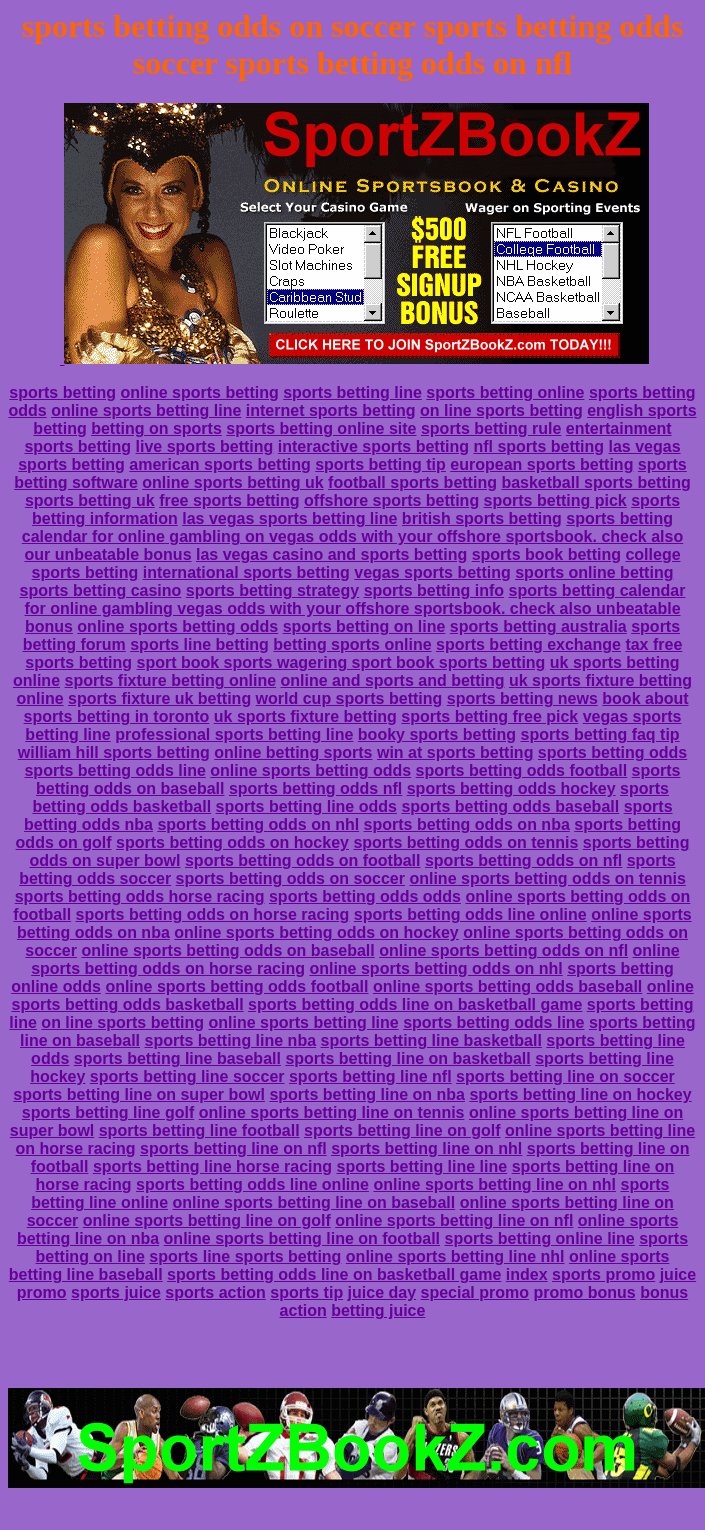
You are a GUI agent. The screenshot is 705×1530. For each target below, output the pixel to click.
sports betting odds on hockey (232, 842)
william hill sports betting (114, 752)
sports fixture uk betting (159, 698)
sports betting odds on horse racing (213, 914)
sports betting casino (101, 590)
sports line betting (199, 644)
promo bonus (584, 1292)
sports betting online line (539, 1238)
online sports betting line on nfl (454, 1220)
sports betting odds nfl (315, 788)
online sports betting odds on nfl (503, 950)
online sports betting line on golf (207, 1220)
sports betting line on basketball (407, 1058)
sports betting (62, 392)
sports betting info (434, 590)
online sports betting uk (232, 482)
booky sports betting (437, 734)
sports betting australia (538, 626)
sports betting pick (555, 500)
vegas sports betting (432, 572)
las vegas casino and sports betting (331, 554)
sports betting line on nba (367, 1094)
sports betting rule (491, 428)
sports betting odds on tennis (465, 842)
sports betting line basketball (431, 1040)
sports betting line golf (108, 1112)
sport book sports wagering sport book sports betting (340, 662)
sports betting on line (364, 626)
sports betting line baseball (177, 1058)
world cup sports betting (349, 698)
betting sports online (352, 644)
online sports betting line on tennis (332, 1112)
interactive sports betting (373, 446)
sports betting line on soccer (565, 1076)
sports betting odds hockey (511, 788)
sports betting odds (612, 752)
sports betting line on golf (402, 1130)
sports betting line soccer (187, 1076)
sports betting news (522, 698)
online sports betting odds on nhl (435, 968)
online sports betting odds (177, 626)
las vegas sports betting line (289, 518)
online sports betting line (146, 410)
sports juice (116, 1292)
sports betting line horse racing (212, 1166)
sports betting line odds (306, 806)
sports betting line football (199, 1130)
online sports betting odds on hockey (316, 932)
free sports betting (229, 500)
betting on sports (156, 428)
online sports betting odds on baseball (227, 950)
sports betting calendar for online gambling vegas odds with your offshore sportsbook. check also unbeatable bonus (354, 608)
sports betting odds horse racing (140, 896)
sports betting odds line (114, 770)
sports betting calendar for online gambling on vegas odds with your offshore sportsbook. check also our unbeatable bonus (352, 536)
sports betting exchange (528, 644)
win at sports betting (455, 752)
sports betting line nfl (370, 1076)
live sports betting (205, 446)
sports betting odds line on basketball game (415, 1004)
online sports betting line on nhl (494, 1184)
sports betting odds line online (470, 914)
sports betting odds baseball (510, 806)
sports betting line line (422, 1166)
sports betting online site (321, 428)
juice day (382, 1292)
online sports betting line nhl (455, 1256)
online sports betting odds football (236, 986)
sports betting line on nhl (426, 1148)
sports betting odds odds (365, 896)
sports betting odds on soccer (290, 878)
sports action (215, 1292)
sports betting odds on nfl (523, 860)
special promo (475, 1292)
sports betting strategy (272, 590)
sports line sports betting (245, 1256)
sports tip (306, 1292)
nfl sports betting (538, 446)
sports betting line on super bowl (139, 1094)
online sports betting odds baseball (507, 986)
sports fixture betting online (170, 680)
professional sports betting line (234, 734)
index (527, 1274)
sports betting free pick (489, 716)
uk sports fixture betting (305, 716)
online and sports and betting (393, 680)
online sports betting (199, 392)
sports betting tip (380, 464)
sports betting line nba (230, 1040)
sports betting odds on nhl (258, 824)
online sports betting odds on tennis (547, 878)
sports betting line (352, 392)
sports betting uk (90, 500)
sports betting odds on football (303, 860)
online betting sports (293, 752)
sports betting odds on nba (467, 824)
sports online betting (594, 572)
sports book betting (546, 554)
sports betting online (505, 392)
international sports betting (246, 572)
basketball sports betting (595, 482)
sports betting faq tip (600, 734)
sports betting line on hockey (580, 1094)
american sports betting (219, 464)
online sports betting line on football (302, 1238)
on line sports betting (501, 410)
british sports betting (482, 518)
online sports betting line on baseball (313, 1202)
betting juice (378, 1310)
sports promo (603, 1274)
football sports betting (412, 482)
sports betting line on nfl (233, 1148)
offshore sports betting (391, 500)
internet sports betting (331, 410)
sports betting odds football (522, 770)
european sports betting (541, 464)
